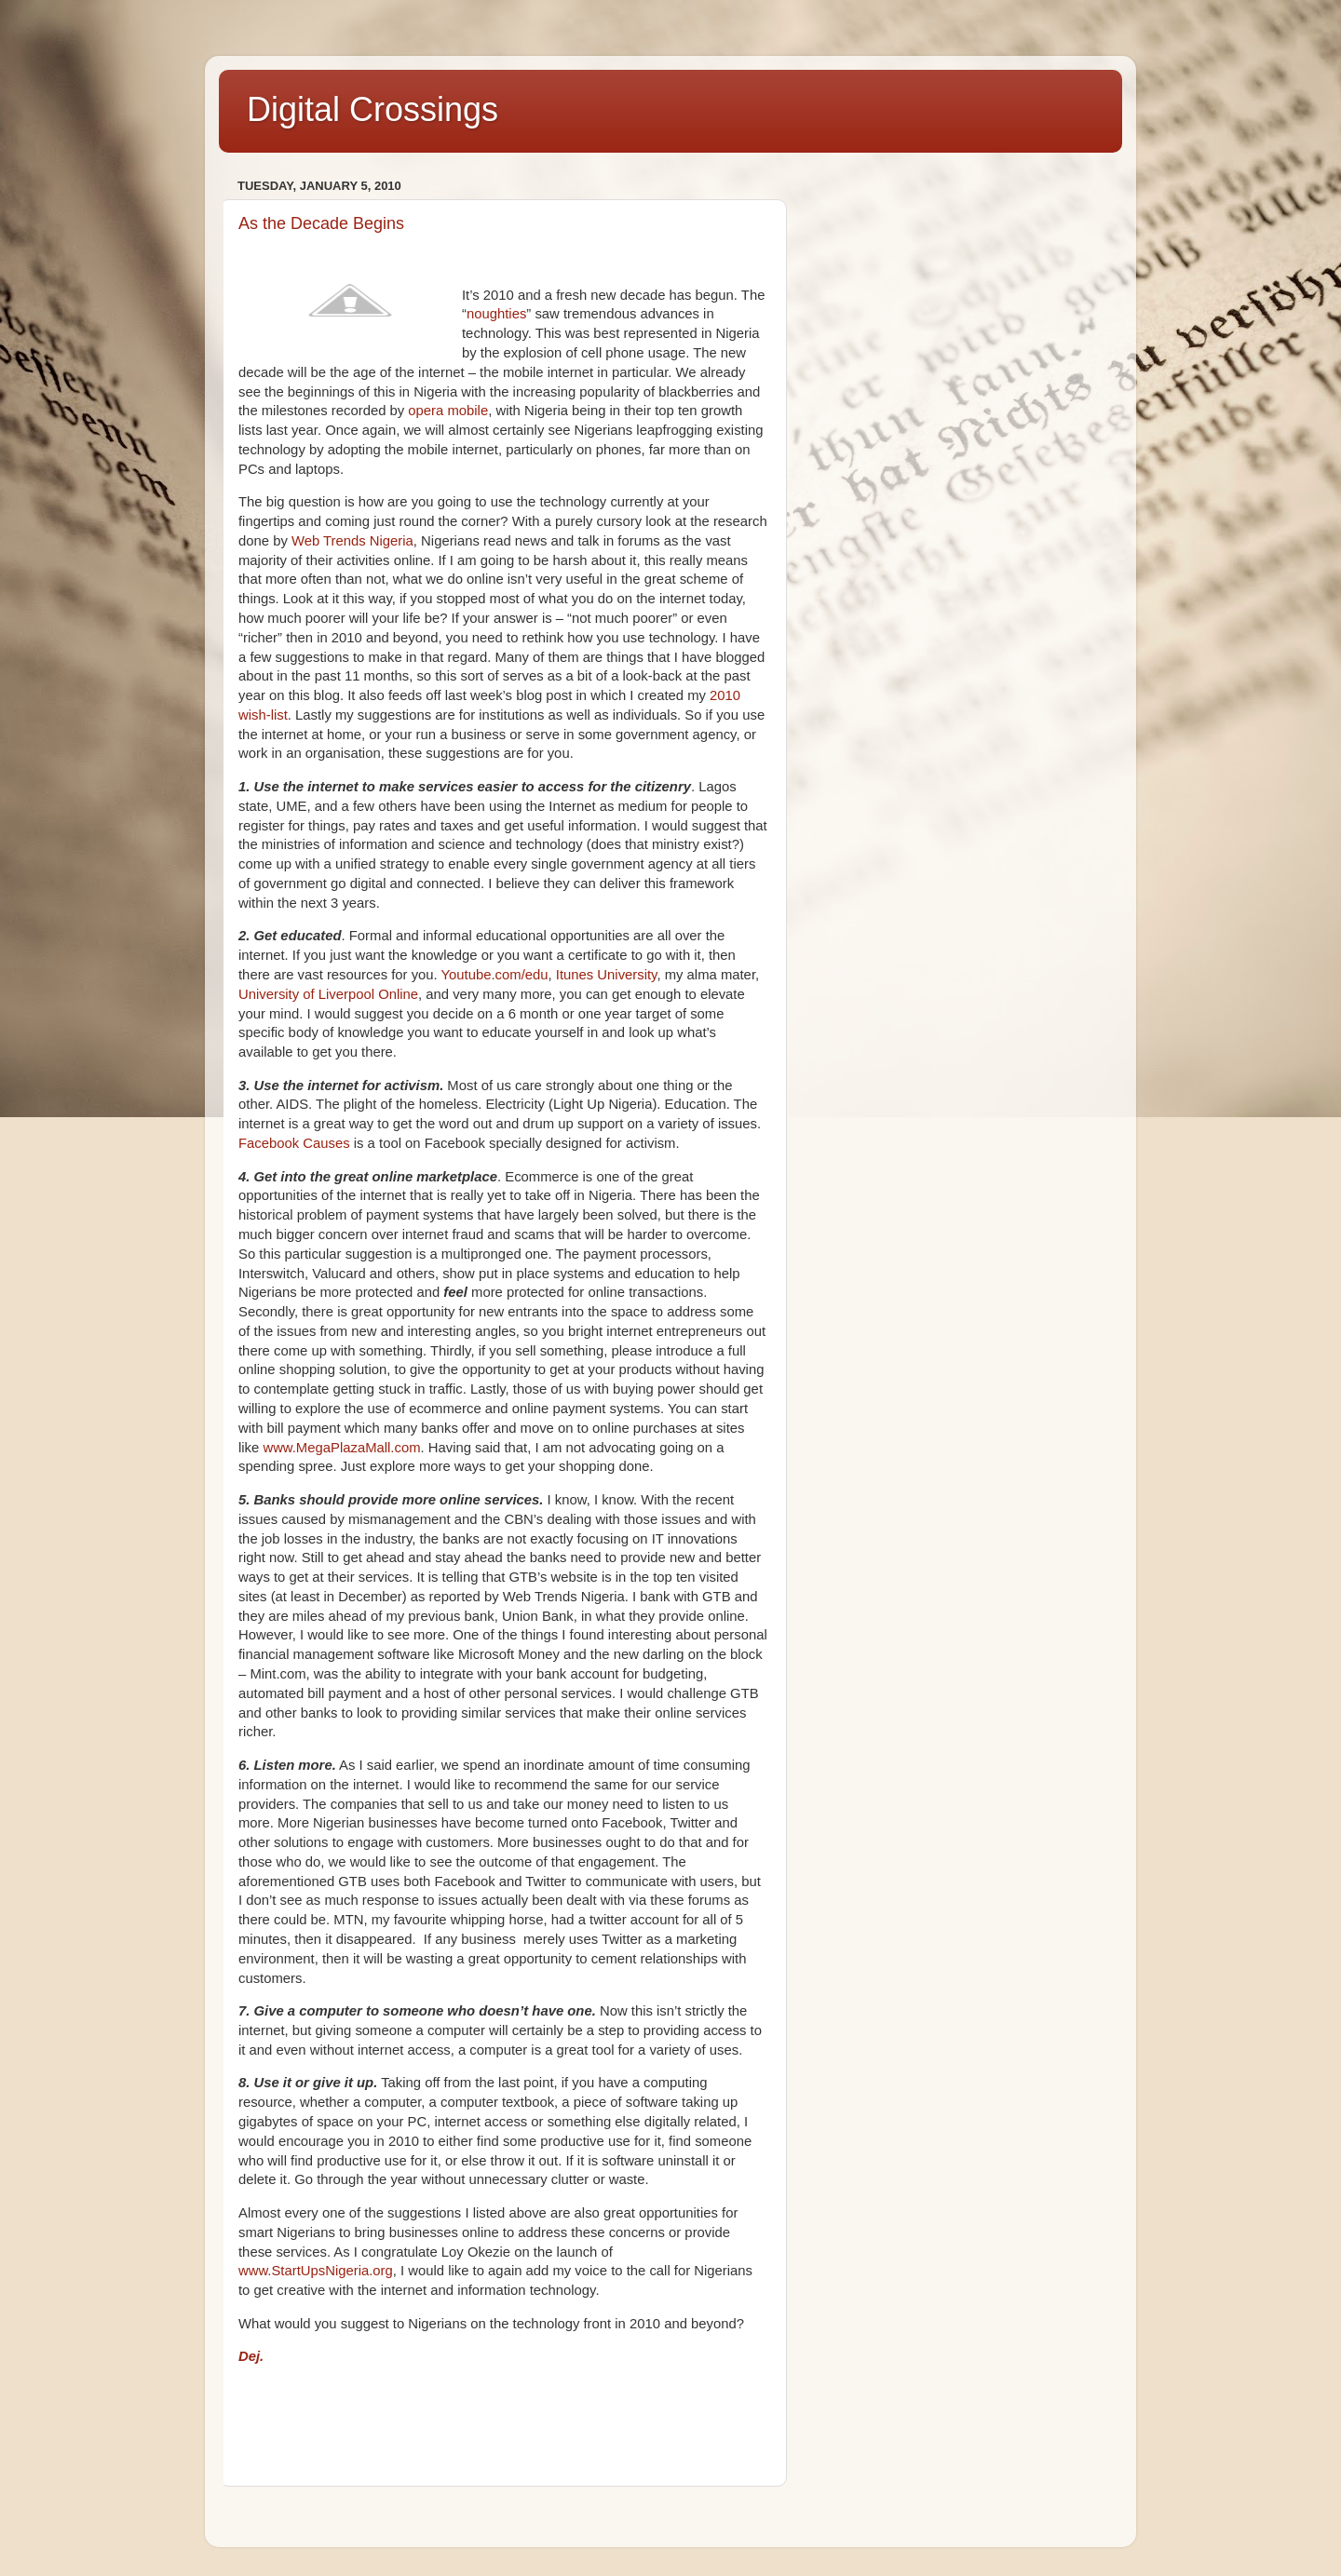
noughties (496, 313)
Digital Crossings (372, 109)
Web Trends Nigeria (352, 540)
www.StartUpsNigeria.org (315, 2270)
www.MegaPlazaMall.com (341, 1447)
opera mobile (448, 410)
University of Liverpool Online (328, 994)
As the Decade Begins (321, 223)
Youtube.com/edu (495, 974)
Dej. (251, 2356)
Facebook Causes (294, 1143)
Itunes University (606, 974)
